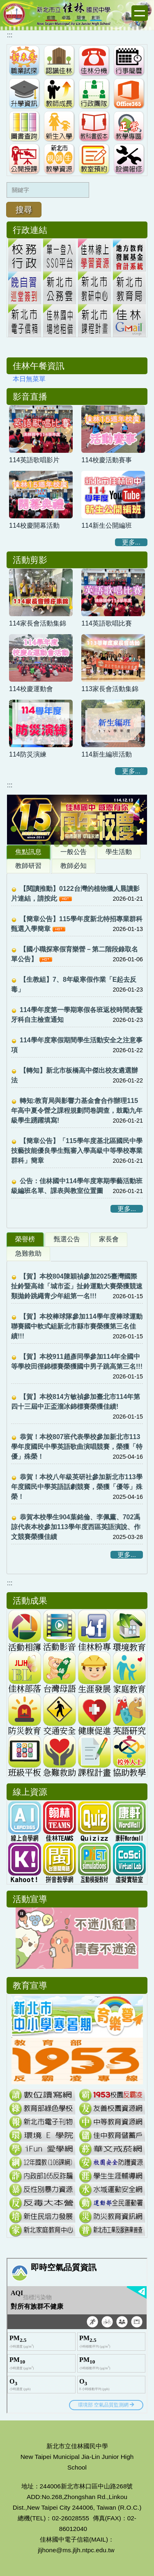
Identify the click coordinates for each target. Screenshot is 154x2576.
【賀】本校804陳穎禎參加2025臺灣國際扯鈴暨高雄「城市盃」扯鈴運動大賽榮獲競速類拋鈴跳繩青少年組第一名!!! (77, 1286)
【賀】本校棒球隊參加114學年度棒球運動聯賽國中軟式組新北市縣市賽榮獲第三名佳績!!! (77, 1326)
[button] (17, 819)
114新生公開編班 (106, 525)
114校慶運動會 (31, 688)
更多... (131, 542)
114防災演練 (27, 754)
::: (9, 35)
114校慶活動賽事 (106, 459)
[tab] (31, 829)
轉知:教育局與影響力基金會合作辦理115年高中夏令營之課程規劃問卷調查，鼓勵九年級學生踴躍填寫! (77, 1110)
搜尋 (24, 209)
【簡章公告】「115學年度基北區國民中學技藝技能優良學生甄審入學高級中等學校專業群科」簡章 (77, 1150)
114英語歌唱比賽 (106, 623)
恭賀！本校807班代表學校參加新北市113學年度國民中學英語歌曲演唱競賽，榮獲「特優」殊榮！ (77, 1446)
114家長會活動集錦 (37, 623)
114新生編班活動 (106, 754)
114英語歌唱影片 (34, 459)
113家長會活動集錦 (109, 688)
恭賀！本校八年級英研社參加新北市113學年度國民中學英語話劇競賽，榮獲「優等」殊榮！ (77, 1486)
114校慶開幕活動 (34, 525)
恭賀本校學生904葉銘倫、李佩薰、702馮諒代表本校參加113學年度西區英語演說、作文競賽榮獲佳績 (75, 1527)
